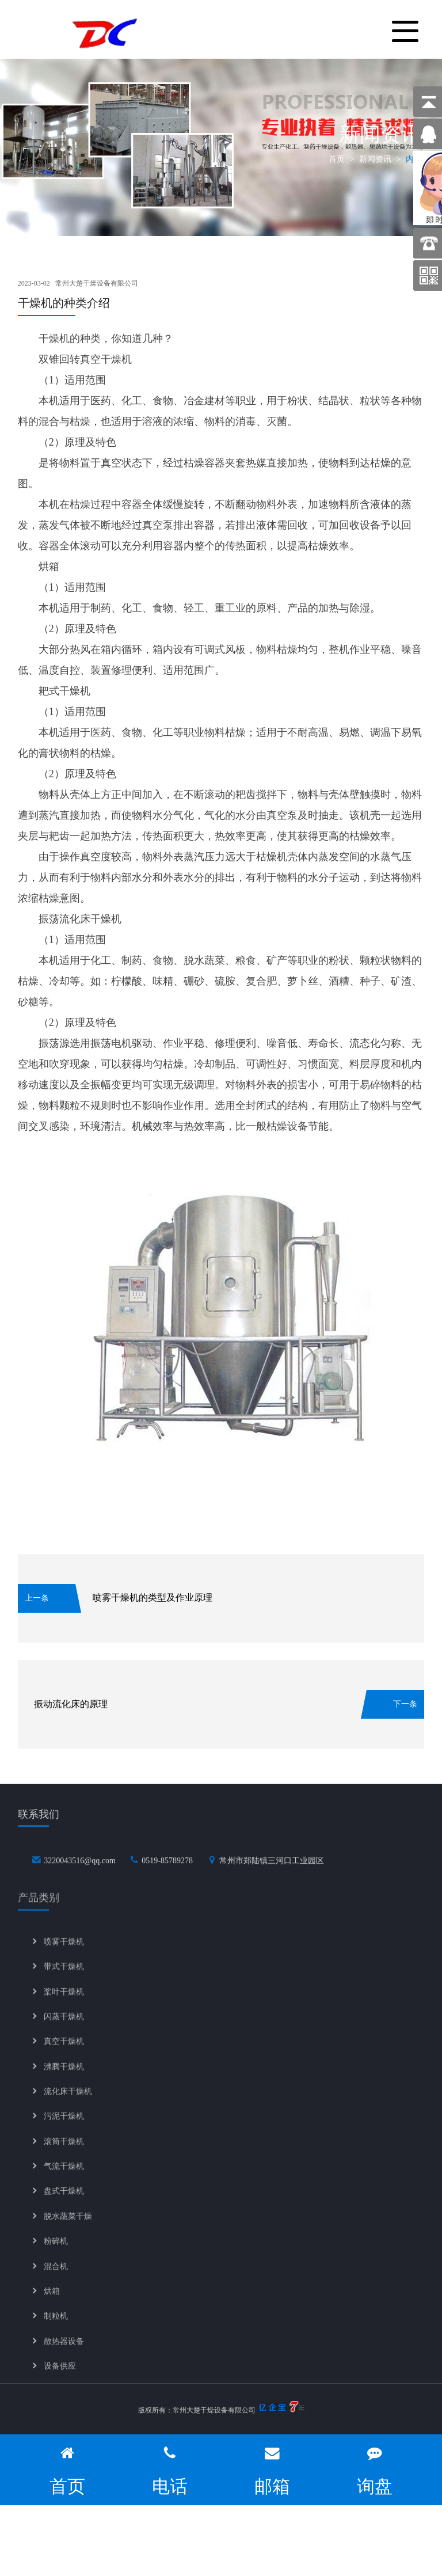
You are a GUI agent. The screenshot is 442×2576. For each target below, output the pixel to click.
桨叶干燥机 (64, 2004)
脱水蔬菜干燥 (68, 2228)
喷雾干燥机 (64, 1954)
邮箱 (272, 2470)
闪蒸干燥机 (64, 2028)
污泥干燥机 (64, 2129)
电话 (170, 2470)
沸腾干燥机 (64, 2079)
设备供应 (60, 2378)
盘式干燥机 (64, 2203)
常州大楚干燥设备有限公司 (96, 283)
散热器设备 (64, 2353)
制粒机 (56, 2328)
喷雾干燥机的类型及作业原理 (152, 1597)
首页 (337, 159)
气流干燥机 (64, 2178)
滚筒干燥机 (64, 2153)
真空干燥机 (64, 2054)
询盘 (375, 2470)
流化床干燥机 (68, 2103)
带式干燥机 (64, 1979)
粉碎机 (56, 2253)
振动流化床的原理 (71, 1704)
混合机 (56, 2278)
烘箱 (52, 2303)
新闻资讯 (375, 159)
